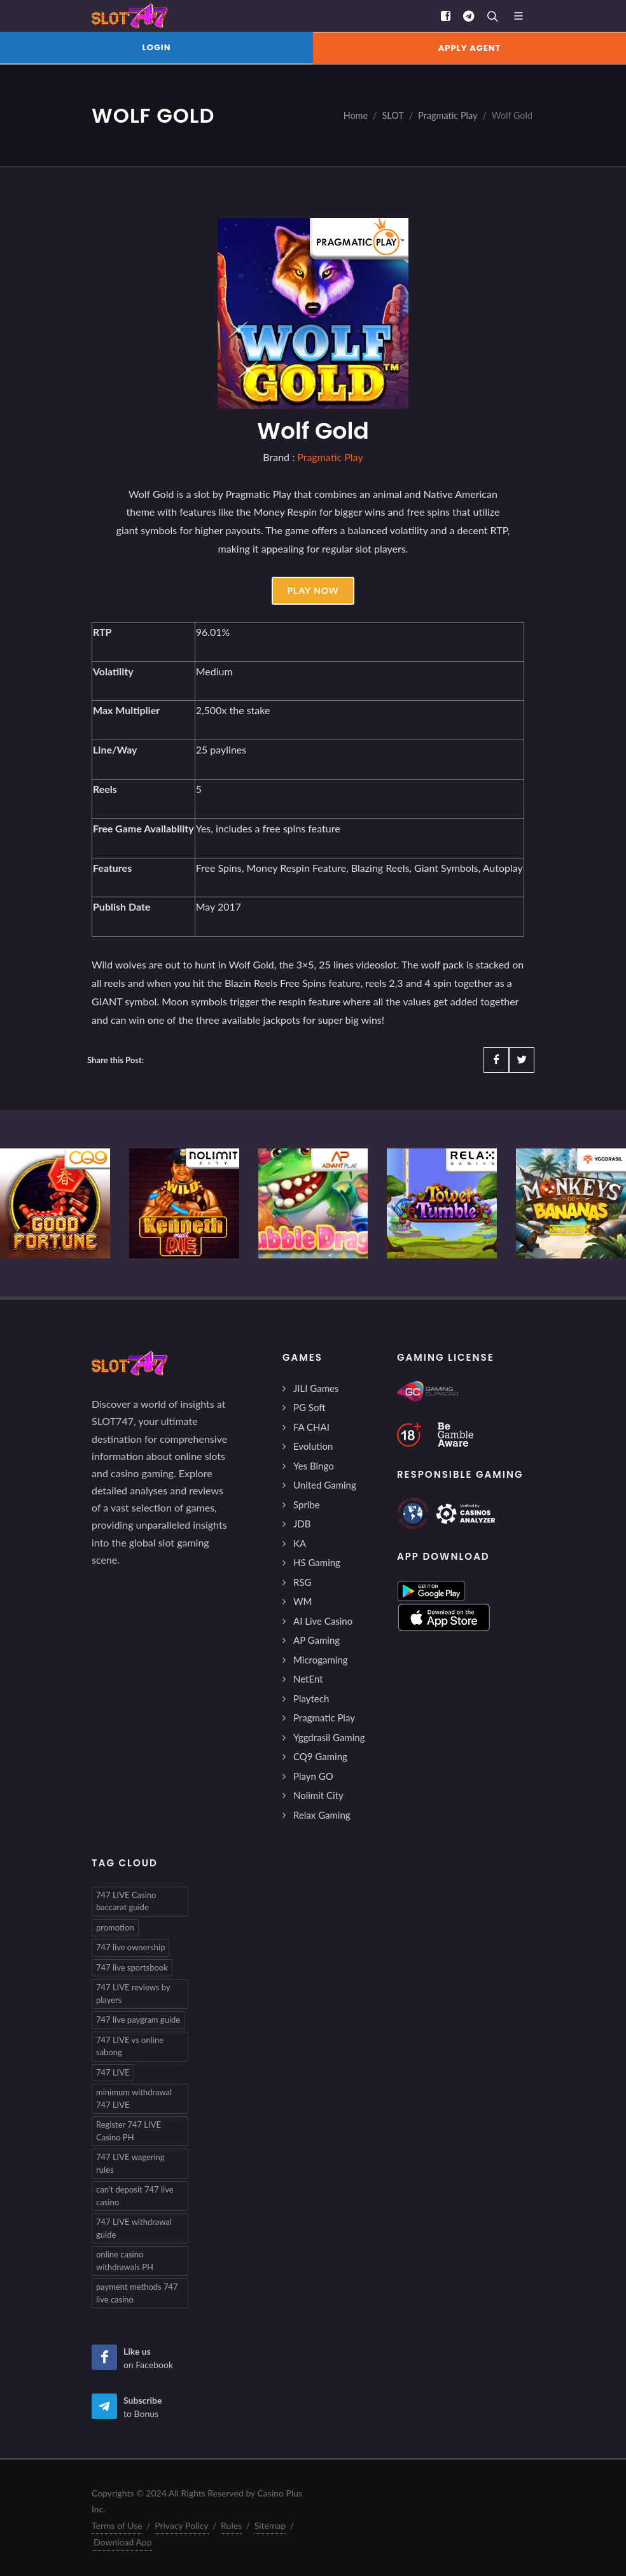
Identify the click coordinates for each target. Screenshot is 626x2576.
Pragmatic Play (447, 115)
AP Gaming (316, 1640)
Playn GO (313, 1776)
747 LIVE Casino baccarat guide (126, 1901)
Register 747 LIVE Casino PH (128, 2130)
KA (299, 1543)
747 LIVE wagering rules (130, 2163)
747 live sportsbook (132, 1967)
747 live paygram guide (138, 2020)
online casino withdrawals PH (124, 2260)
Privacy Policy (181, 2525)
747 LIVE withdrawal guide (134, 2228)
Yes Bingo (313, 1465)
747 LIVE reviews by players (133, 1993)
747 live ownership (130, 1947)
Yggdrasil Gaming (329, 1737)
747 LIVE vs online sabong (129, 2046)
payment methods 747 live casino (137, 2293)
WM (302, 1601)
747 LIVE (113, 2072)
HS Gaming (316, 1562)
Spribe (306, 1504)
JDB (301, 1523)
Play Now (312, 590)
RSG (302, 1582)
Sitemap (270, 2525)
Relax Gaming (322, 1815)
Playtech (311, 1698)
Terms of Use (117, 2525)
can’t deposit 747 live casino (135, 2195)
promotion (115, 1927)
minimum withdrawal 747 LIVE (134, 2098)
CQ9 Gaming (320, 1756)
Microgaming (320, 1659)
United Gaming (324, 1485)
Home (356, 115)
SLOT (393, 115)
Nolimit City (318, 1795)
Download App (123, 2542)
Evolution (313, 1446)
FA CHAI (311, 1427)
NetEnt (308, 1678)
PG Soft (309, 1407)
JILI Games (315, 1388)
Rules (231, 2525)
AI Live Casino (322, 1621)
